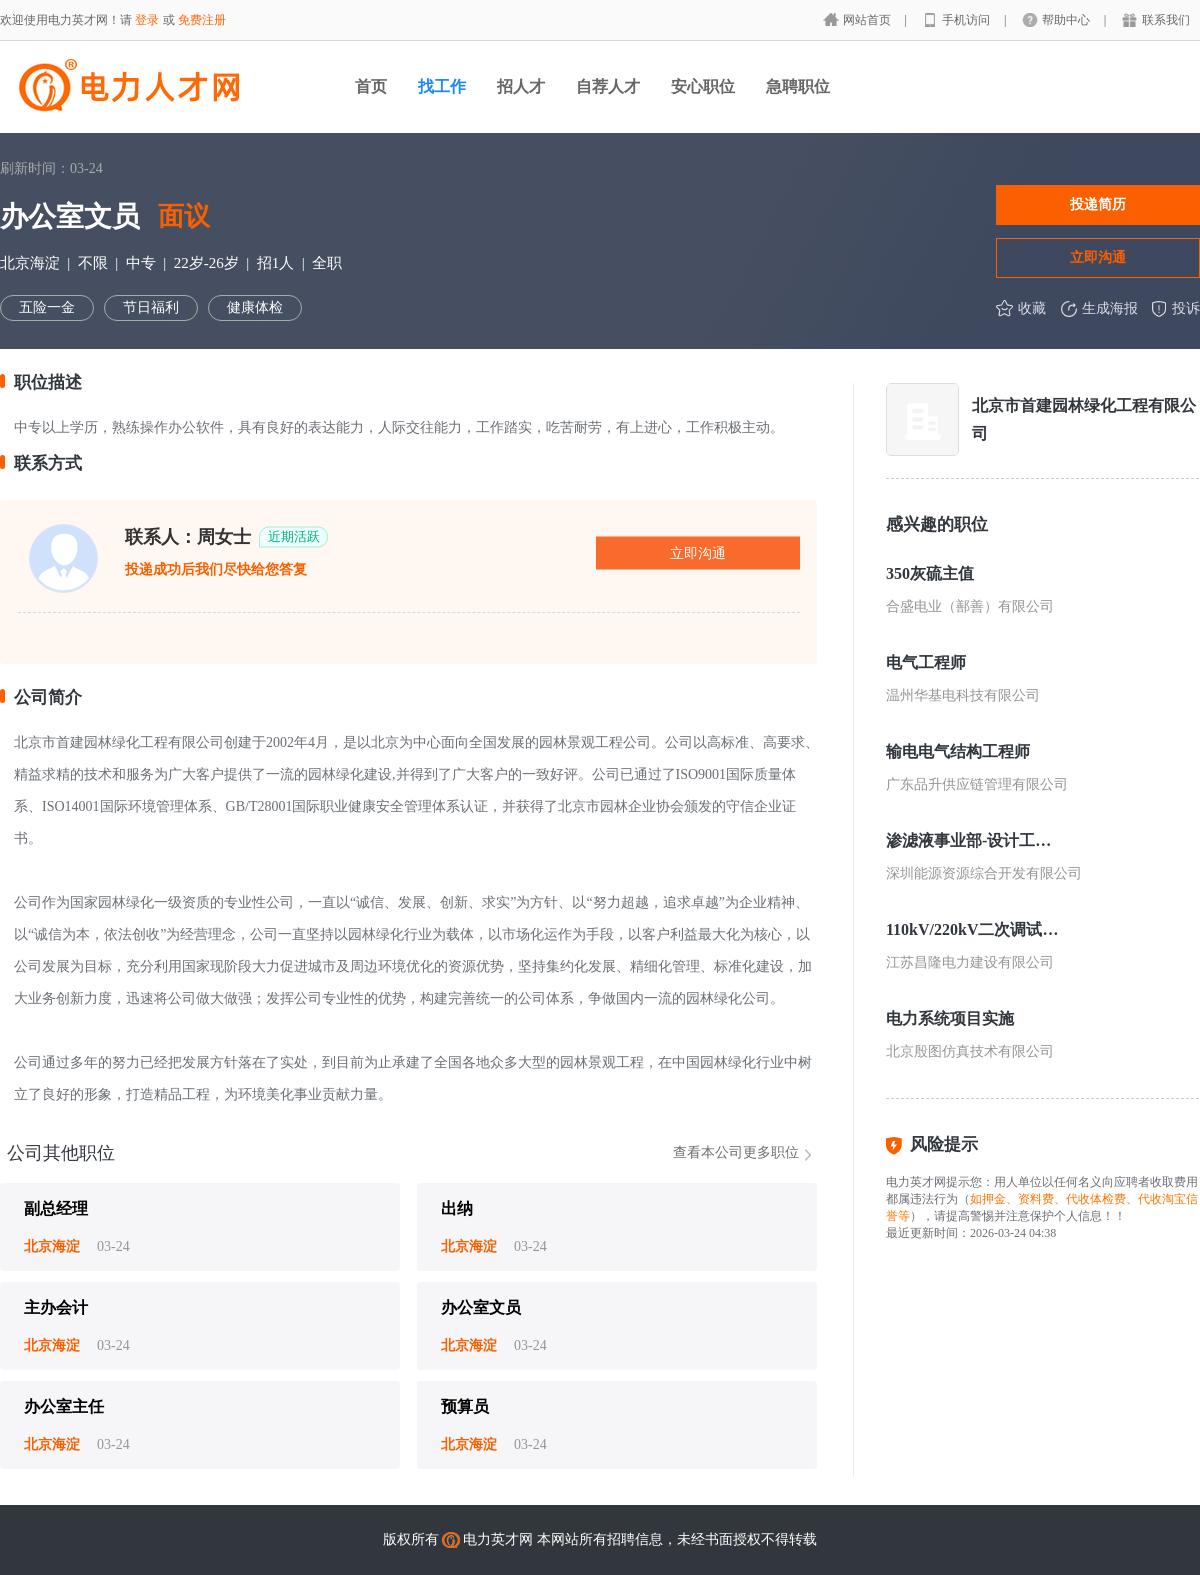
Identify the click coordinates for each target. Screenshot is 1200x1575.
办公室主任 (64, 1406)
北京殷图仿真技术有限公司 (970, 1051)
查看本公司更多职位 (736, 1152)
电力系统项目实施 (950, 1018)
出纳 (457, 1208)
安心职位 (703, 86)
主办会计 (56, 1307)
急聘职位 (798, 86)
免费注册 (202, 20)
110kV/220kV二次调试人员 (974, 929)
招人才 (521, 86)
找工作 (442, 86)
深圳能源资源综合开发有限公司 (984, 873)
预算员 (465, 1406)
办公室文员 (481, 1307)
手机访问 (967, 20)
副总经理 (56, 1208)
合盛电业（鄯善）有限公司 (970, 606)
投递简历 (1098, 204)
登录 (147, 20)
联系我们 (1166, 20)
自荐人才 (608, 86)
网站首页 (868, 20)
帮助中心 (1067, 20)
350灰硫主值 (930, 573)
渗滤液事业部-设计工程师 (974, 840)
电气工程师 (926, 662)
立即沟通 (1098, 257)
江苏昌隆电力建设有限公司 (970, 962)
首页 (371, 86)
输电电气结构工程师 (958, 751)
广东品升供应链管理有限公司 (977, 784)
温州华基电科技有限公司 (963, 695)
